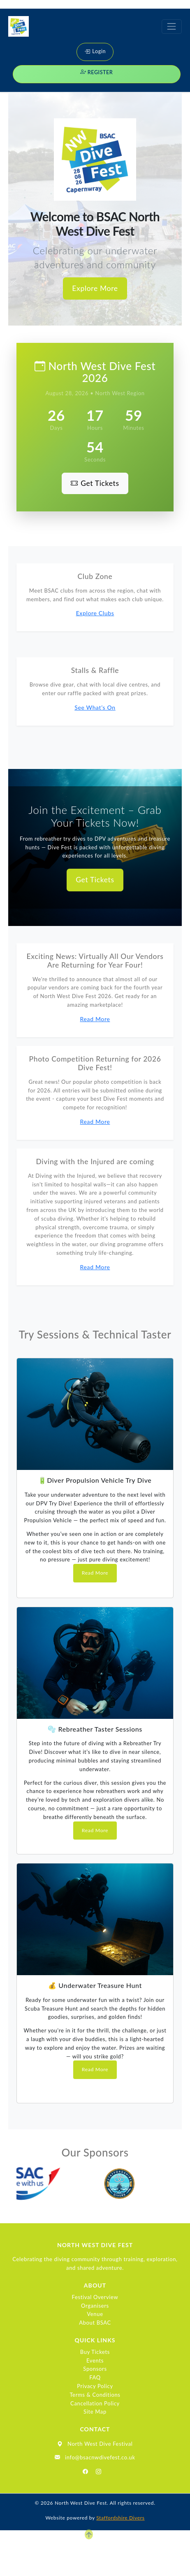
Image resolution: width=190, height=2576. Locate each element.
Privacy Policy (95, 2386)
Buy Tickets (95, 2352)
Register (96, 71)
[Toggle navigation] (172, 26)
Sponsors (95, 2368)
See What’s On (95, 707)
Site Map (95, 2411)
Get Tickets (95, 483)
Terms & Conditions (95, 2394)
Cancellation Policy (95, 2403)
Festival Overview (95, 2297)
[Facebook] (85, 2471)
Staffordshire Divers (120, 2518)
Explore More (95, 288)
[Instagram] (99, 2471)
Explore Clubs (95, 612)
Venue (95, 2314)
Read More (95, 1018)
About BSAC (95, 2322)
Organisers (95, 2305)
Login (95, 51)
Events (95, 2360)
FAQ (95, 2377)
